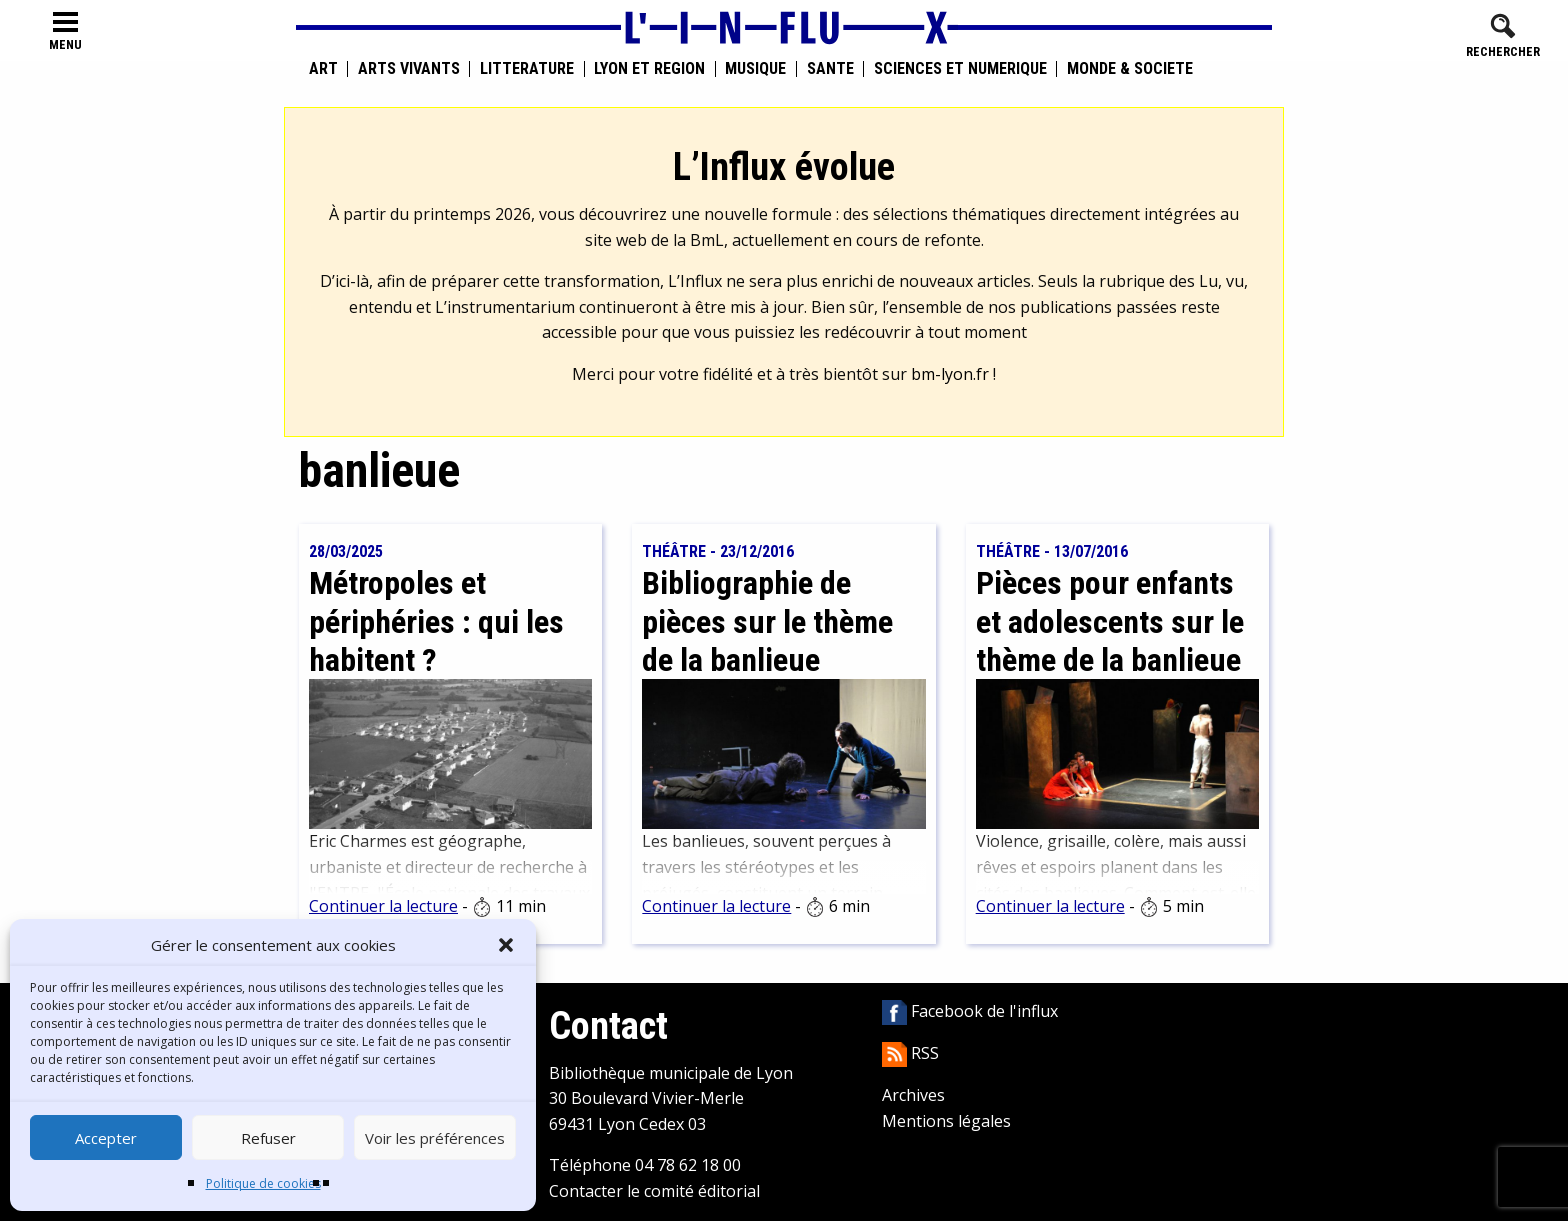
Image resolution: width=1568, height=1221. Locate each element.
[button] (506, 945)
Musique (755, 69)
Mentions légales (946, 1121)
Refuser (268, 1138)
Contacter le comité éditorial (654, 1191)
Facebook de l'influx (970, 1011)
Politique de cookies (263, 1183)
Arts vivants (409, 69)
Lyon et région (649, 69)
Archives (913, 1095)
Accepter (106, 1138)
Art (323, 69)
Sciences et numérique (960, 69)
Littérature (527, 69)
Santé (830, 69)
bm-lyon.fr (950, 374)
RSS (910, 1053)
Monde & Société (1130, 69)
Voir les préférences (435, 1138)
